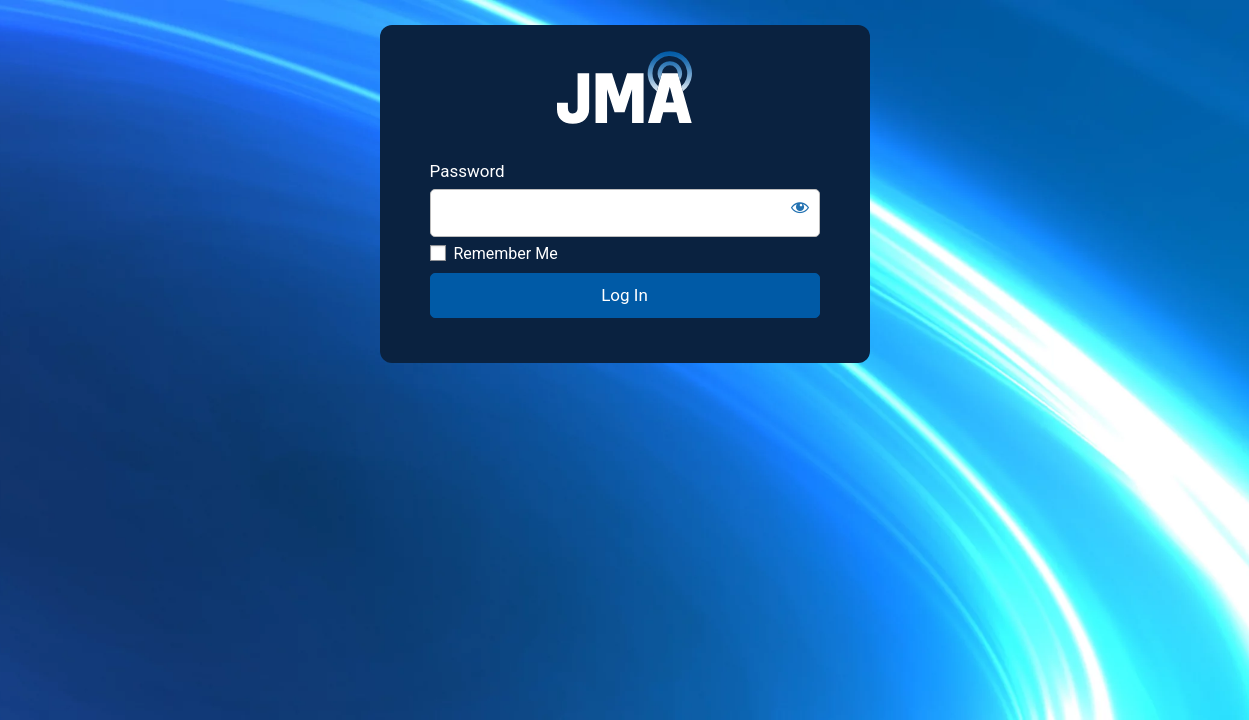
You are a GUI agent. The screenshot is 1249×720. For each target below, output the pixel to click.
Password (467, 171)
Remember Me (494, 253)
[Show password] (800, 207)
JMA (624, 93)
